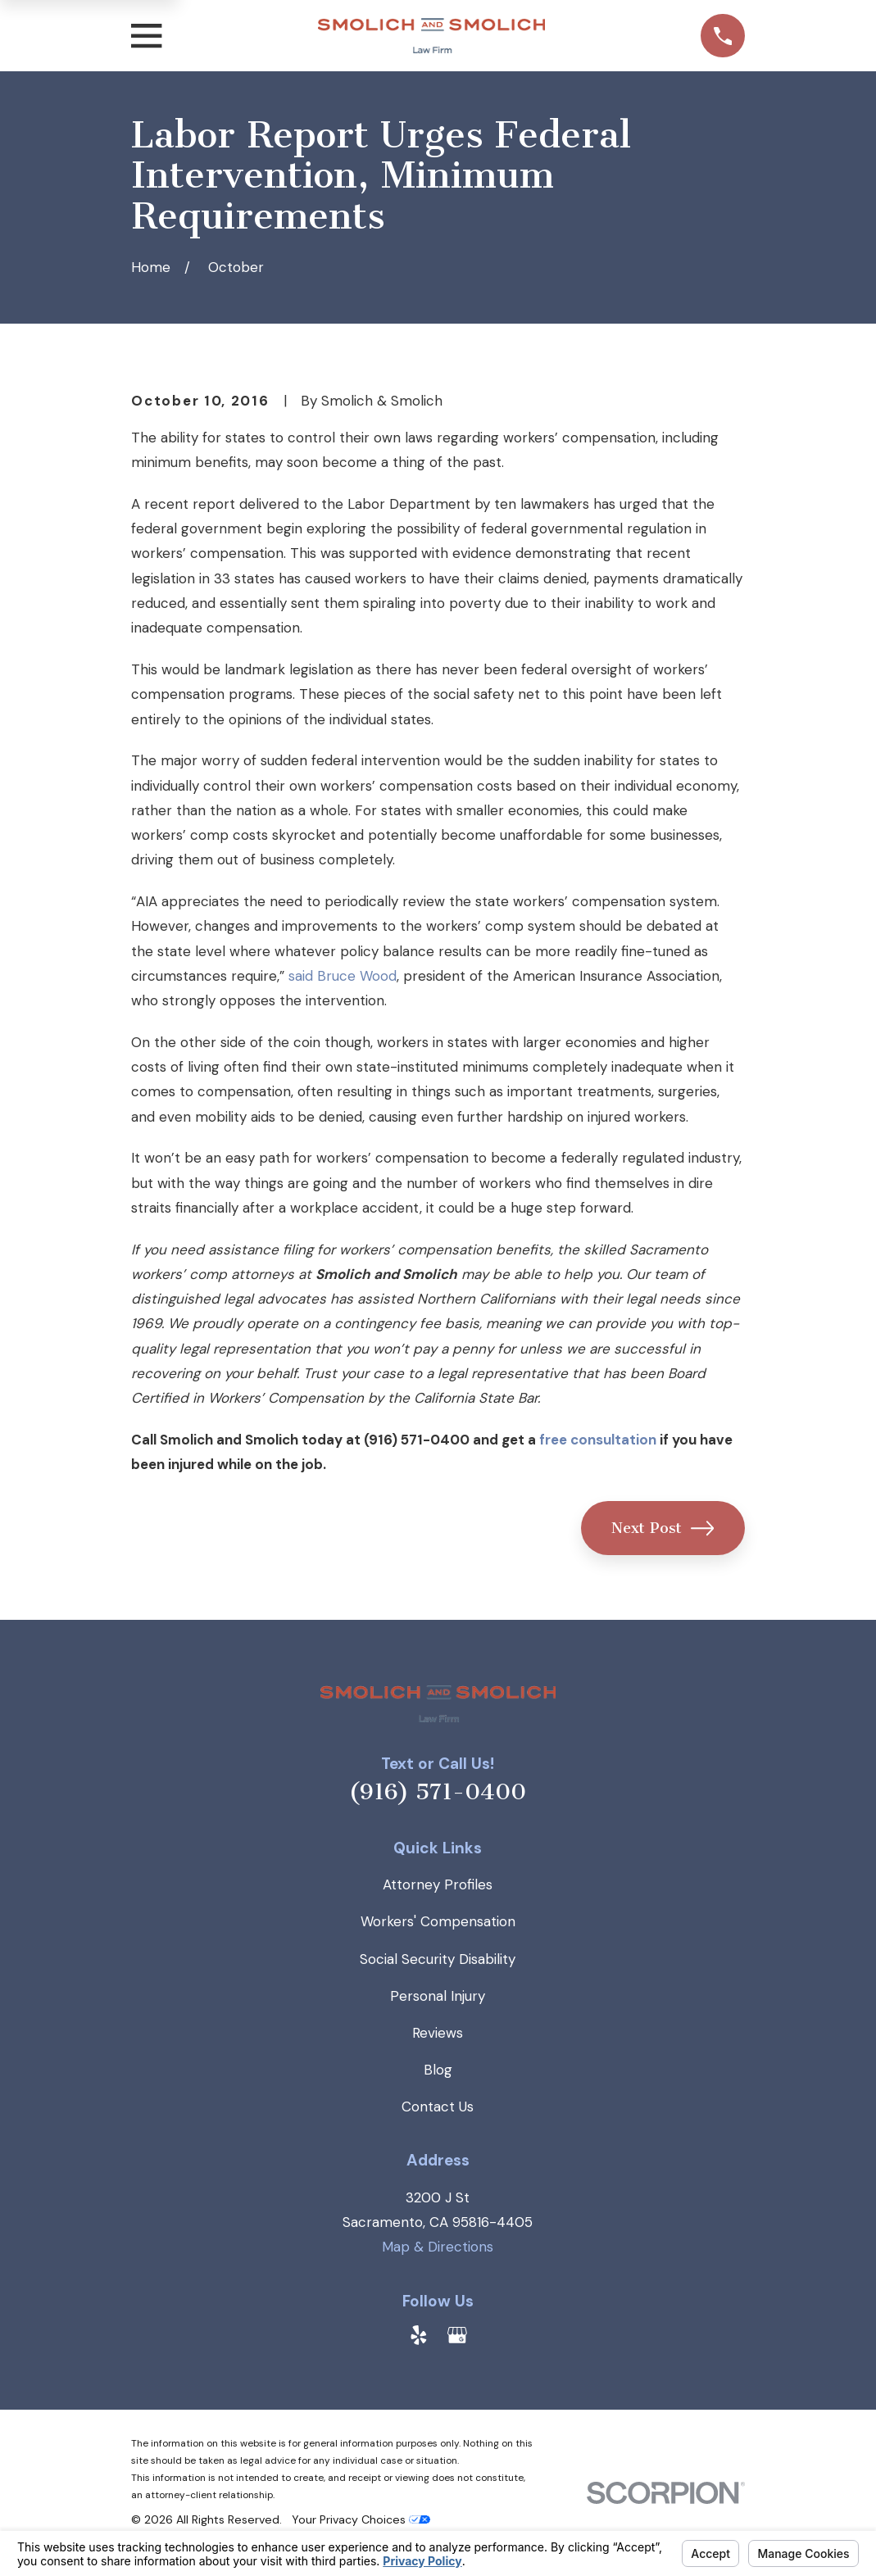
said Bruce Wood (342, 976)
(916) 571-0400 (437, 1792)
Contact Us (438, 2107)
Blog (438, 2070)
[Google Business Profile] (457, 2335)
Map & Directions (437, 2247)
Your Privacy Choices (361, 2519)
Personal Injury (437, 1996)
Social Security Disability (437, 1959)
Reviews (437, 2033)
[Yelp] (419, 2335)
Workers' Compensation (438, 1921)
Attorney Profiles (437, 1884)
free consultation (597, 1440)
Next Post (662, 1528)
